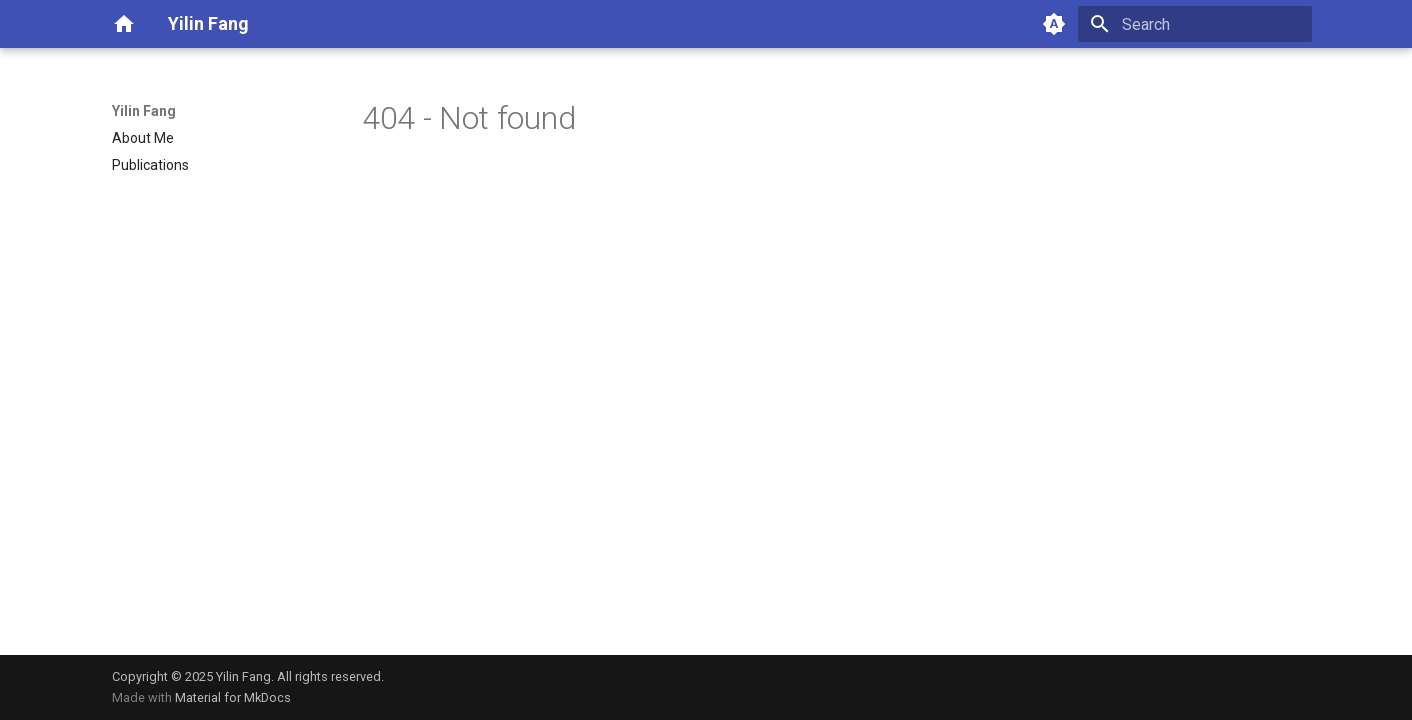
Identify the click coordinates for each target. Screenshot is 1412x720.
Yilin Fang (144, 111)
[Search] (1195, 24)
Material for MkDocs (233, 697)
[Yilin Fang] (124, 24)
